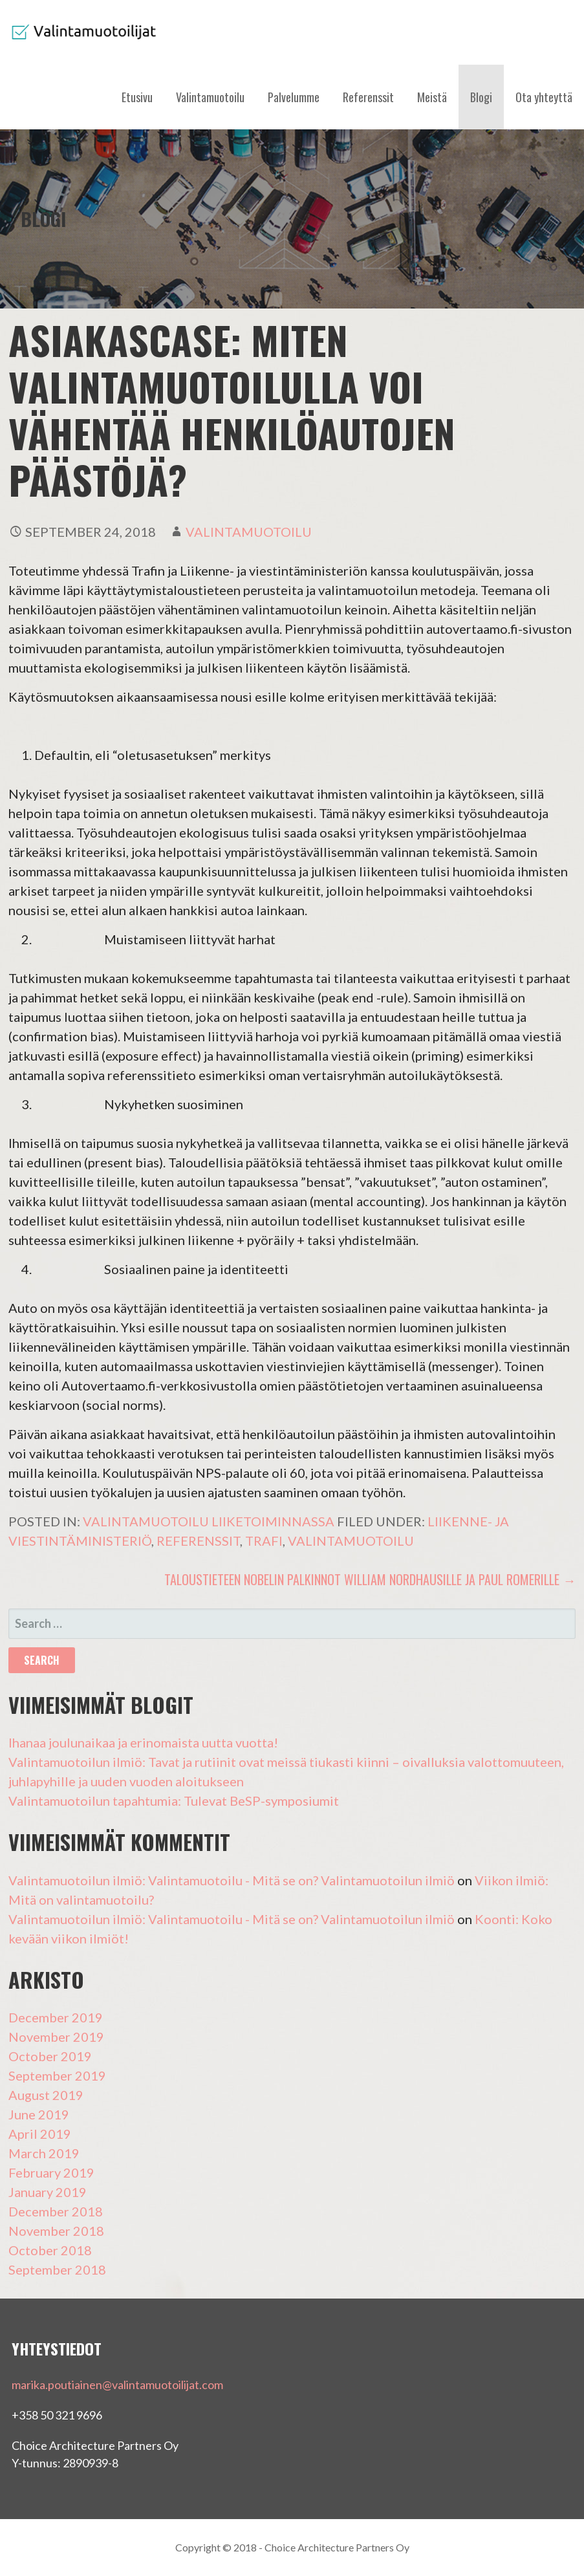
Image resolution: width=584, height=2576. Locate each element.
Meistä (432, 97)
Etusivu (137, 97)
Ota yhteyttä (543, 97)
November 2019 (56, 2036)
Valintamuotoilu (210, 97)
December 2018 (55, 2211)
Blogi (481, 97)
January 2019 (47, 2192)
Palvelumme (293, 97)
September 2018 (57, 2269)
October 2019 (50, 2056)
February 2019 (51, 2172)
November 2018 (56, 2230)
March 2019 (44, 2153)
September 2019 (57, 2075)
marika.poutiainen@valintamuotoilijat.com (117, 2384)
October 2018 (50, 2250)
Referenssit (368, 97)
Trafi (264, 1540)
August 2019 (45, 2095)
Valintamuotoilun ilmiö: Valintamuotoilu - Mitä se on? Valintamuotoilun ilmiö (231, 1880)
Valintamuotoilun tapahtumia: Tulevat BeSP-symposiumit (173, 1800)
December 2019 (55, 2017)
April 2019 (39, 2133)
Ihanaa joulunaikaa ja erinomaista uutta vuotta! (143, 1742)
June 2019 (38, 2114)
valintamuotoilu (249, 531)
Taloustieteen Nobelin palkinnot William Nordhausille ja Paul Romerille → (370, 1579)
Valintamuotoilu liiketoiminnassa (208, 1521)
